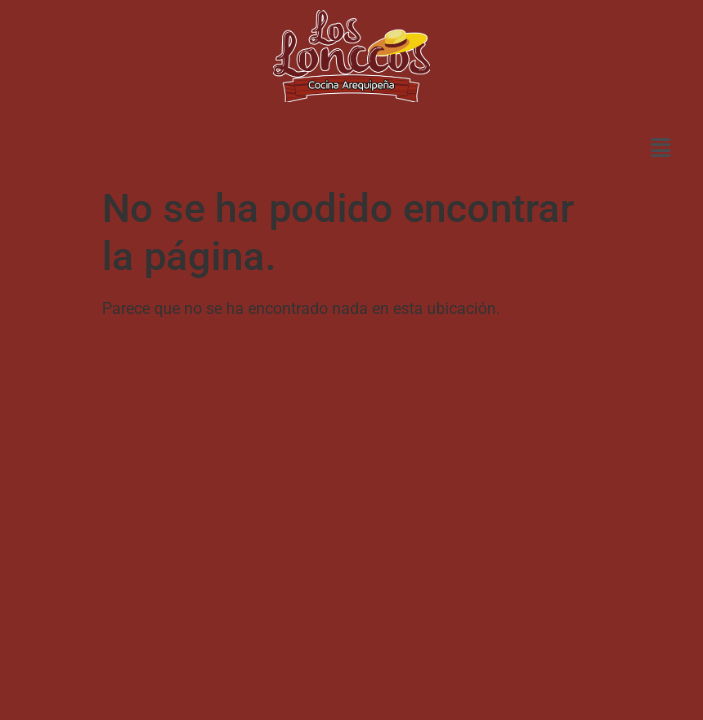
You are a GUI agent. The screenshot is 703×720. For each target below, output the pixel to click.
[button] (660, 148)
